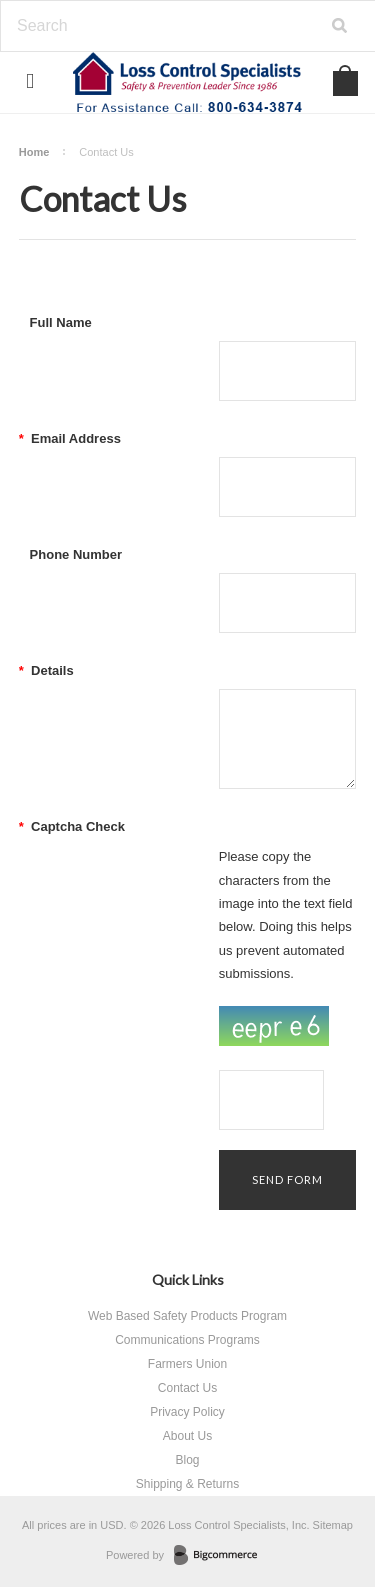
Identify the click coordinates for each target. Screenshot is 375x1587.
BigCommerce (221, 1556)
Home (34, 152)
